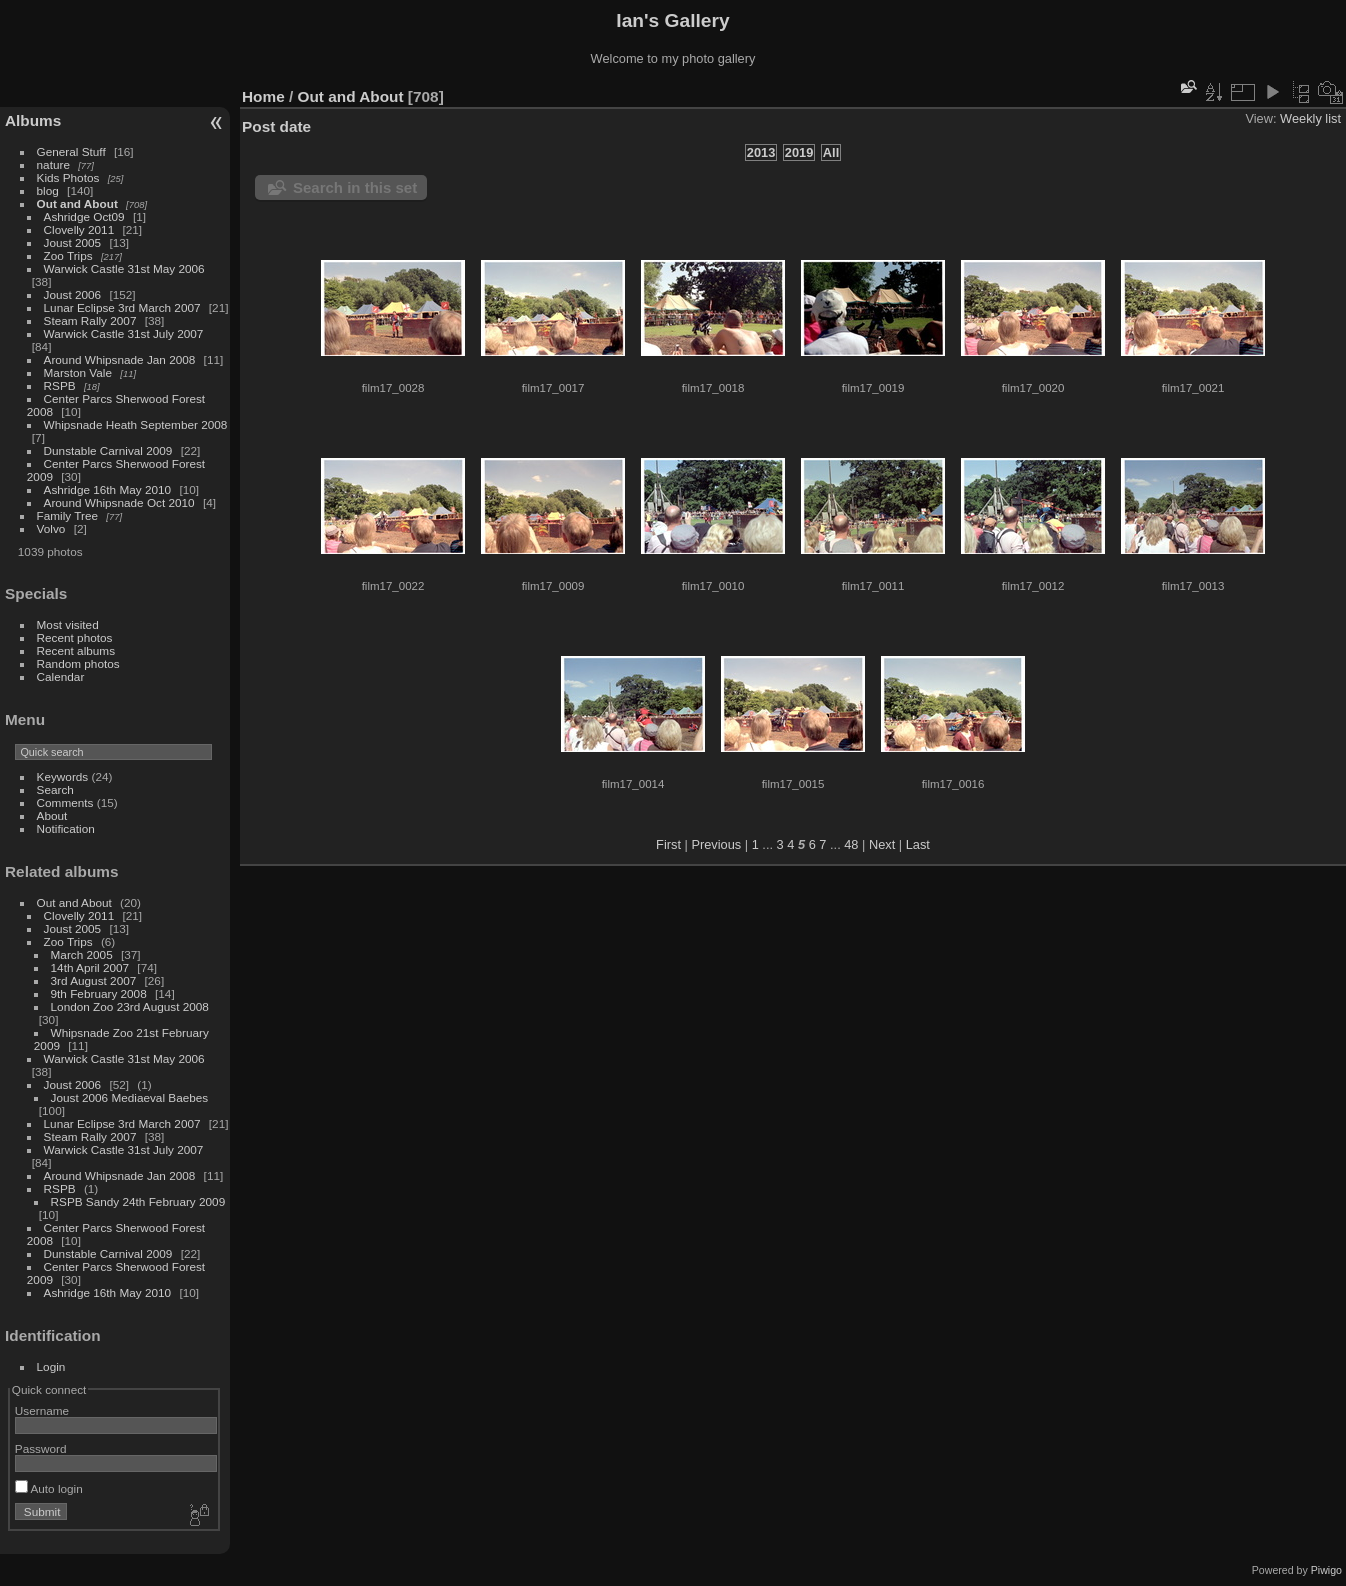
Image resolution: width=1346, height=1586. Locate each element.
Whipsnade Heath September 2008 (136, 424)
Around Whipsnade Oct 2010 (119, 502)
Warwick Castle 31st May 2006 (124, 268)
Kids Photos (68, 177)
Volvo (51, 528)
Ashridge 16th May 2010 (108, 489)
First (668, 844)
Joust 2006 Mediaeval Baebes (130, 1097)
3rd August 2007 (94, 980)
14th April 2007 (90, 967)
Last (918, 844)
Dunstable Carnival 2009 (108, 450)
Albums (33, 120)
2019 (799, 152)
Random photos (78, 663)
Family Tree (67, 515)
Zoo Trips (68, 255)
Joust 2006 (73, 294)
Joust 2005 (73, 242)
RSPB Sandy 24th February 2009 (138, 1201)
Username (42, 1410)
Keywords (63, 776)
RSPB (60, 385)
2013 (761, 152)
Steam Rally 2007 (90, 320)
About (52, 815)
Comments (65, 802)
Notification (66, 828)
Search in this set (355, 187)
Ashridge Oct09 (84, 216)
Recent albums (76, 650)
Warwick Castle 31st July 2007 (124, 333)
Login (51, 1366)
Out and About (77, 203)
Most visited (68, 624)
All (831, 152)
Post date (276, 126)
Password (41, 1448)
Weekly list (1310, 118)
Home (263, 96)
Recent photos (75, 637)
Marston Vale (78, 372)
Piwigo (1326, 1570)
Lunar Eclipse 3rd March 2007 (122, 307)
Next (882, 844)
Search (55, 789)
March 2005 (82, 954)
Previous (716, 844)
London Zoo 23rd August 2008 (130, 1006)
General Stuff (71, 151)
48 (851, 844)
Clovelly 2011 (79, 229)
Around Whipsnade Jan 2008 (120, 359)
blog (48, 190)
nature (53, 164)
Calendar (61, 676)
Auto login (49, 1488)
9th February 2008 (99, 993)
